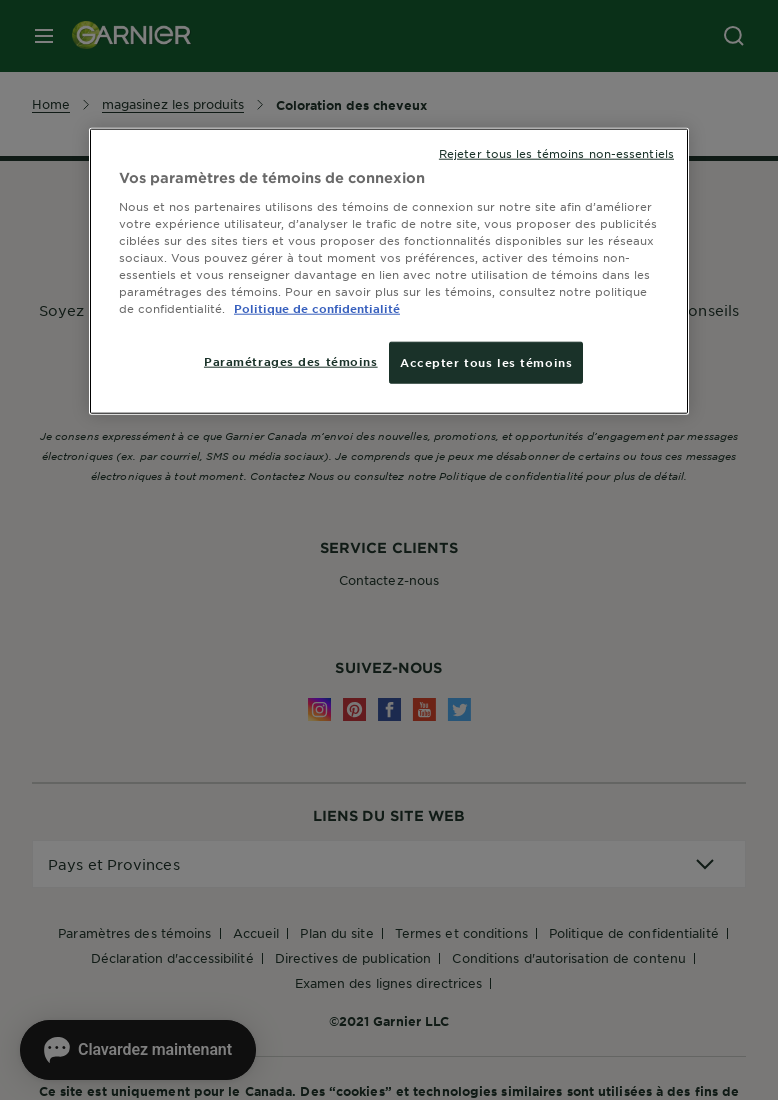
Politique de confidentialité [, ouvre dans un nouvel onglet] (317, 308)
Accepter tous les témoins (486, 362)
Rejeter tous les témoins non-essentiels (556, 153)
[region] (389, 271)
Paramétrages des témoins (291, 361)
